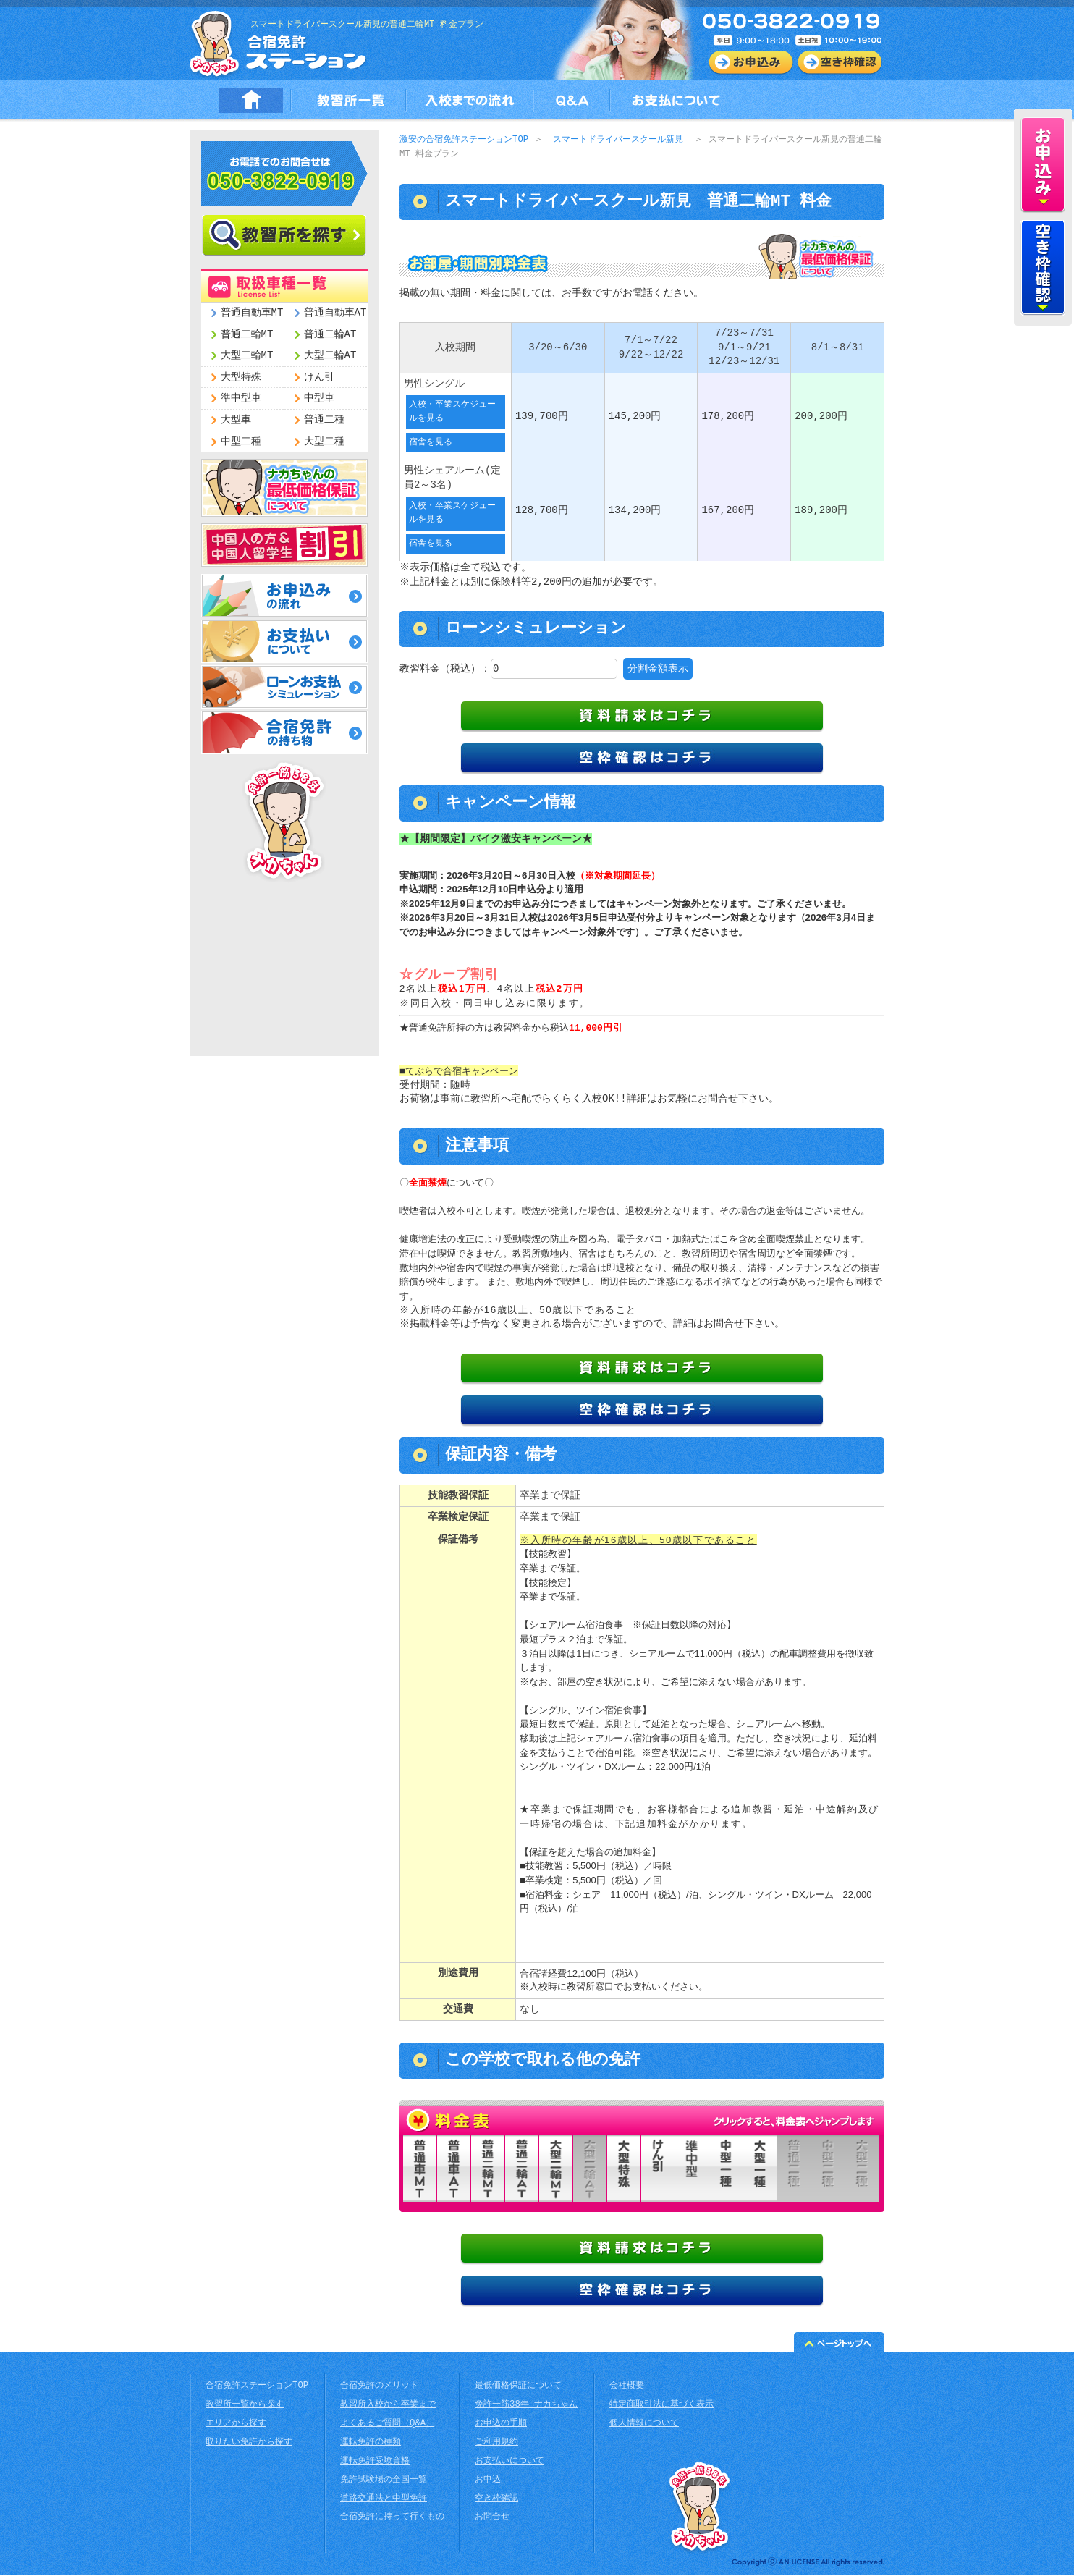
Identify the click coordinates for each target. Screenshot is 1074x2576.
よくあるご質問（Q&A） (387, 2424)
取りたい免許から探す (249, 2443)
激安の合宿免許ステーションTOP (463, 140)
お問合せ (492, 2518)
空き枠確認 (496, 2499)
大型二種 (324, 442)
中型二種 (241, 442)
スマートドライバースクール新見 (620, 140)
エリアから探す (236, 2424)
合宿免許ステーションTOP (257, 2387)
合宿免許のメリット (379, 2387)
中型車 (319, 398)
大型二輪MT (247, 356)
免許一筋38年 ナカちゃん (526, 2405)
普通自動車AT (335, 313)
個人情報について (644, 2424)
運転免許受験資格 (375, 2462)
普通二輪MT (247, 335)
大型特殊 (241, 377)
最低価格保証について (518, 2387)
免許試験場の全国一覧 (383, 2481)
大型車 (236, 420)
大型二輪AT (330, 356)
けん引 (319, 377)
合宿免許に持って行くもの (392, 2518)
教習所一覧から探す (245, 2405)
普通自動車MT (252, 313)
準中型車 (241, 398)
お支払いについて (509, 2462)
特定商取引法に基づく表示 (661, 2405)
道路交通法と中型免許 (383, 2499)
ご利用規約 (496, 2443)
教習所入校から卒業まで (388, 2405)
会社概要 (626, 2387)
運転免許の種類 (370, 2443)
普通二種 (324, 420)
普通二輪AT (330, 335)
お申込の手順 (501, 2424)
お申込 (488, 2481)
